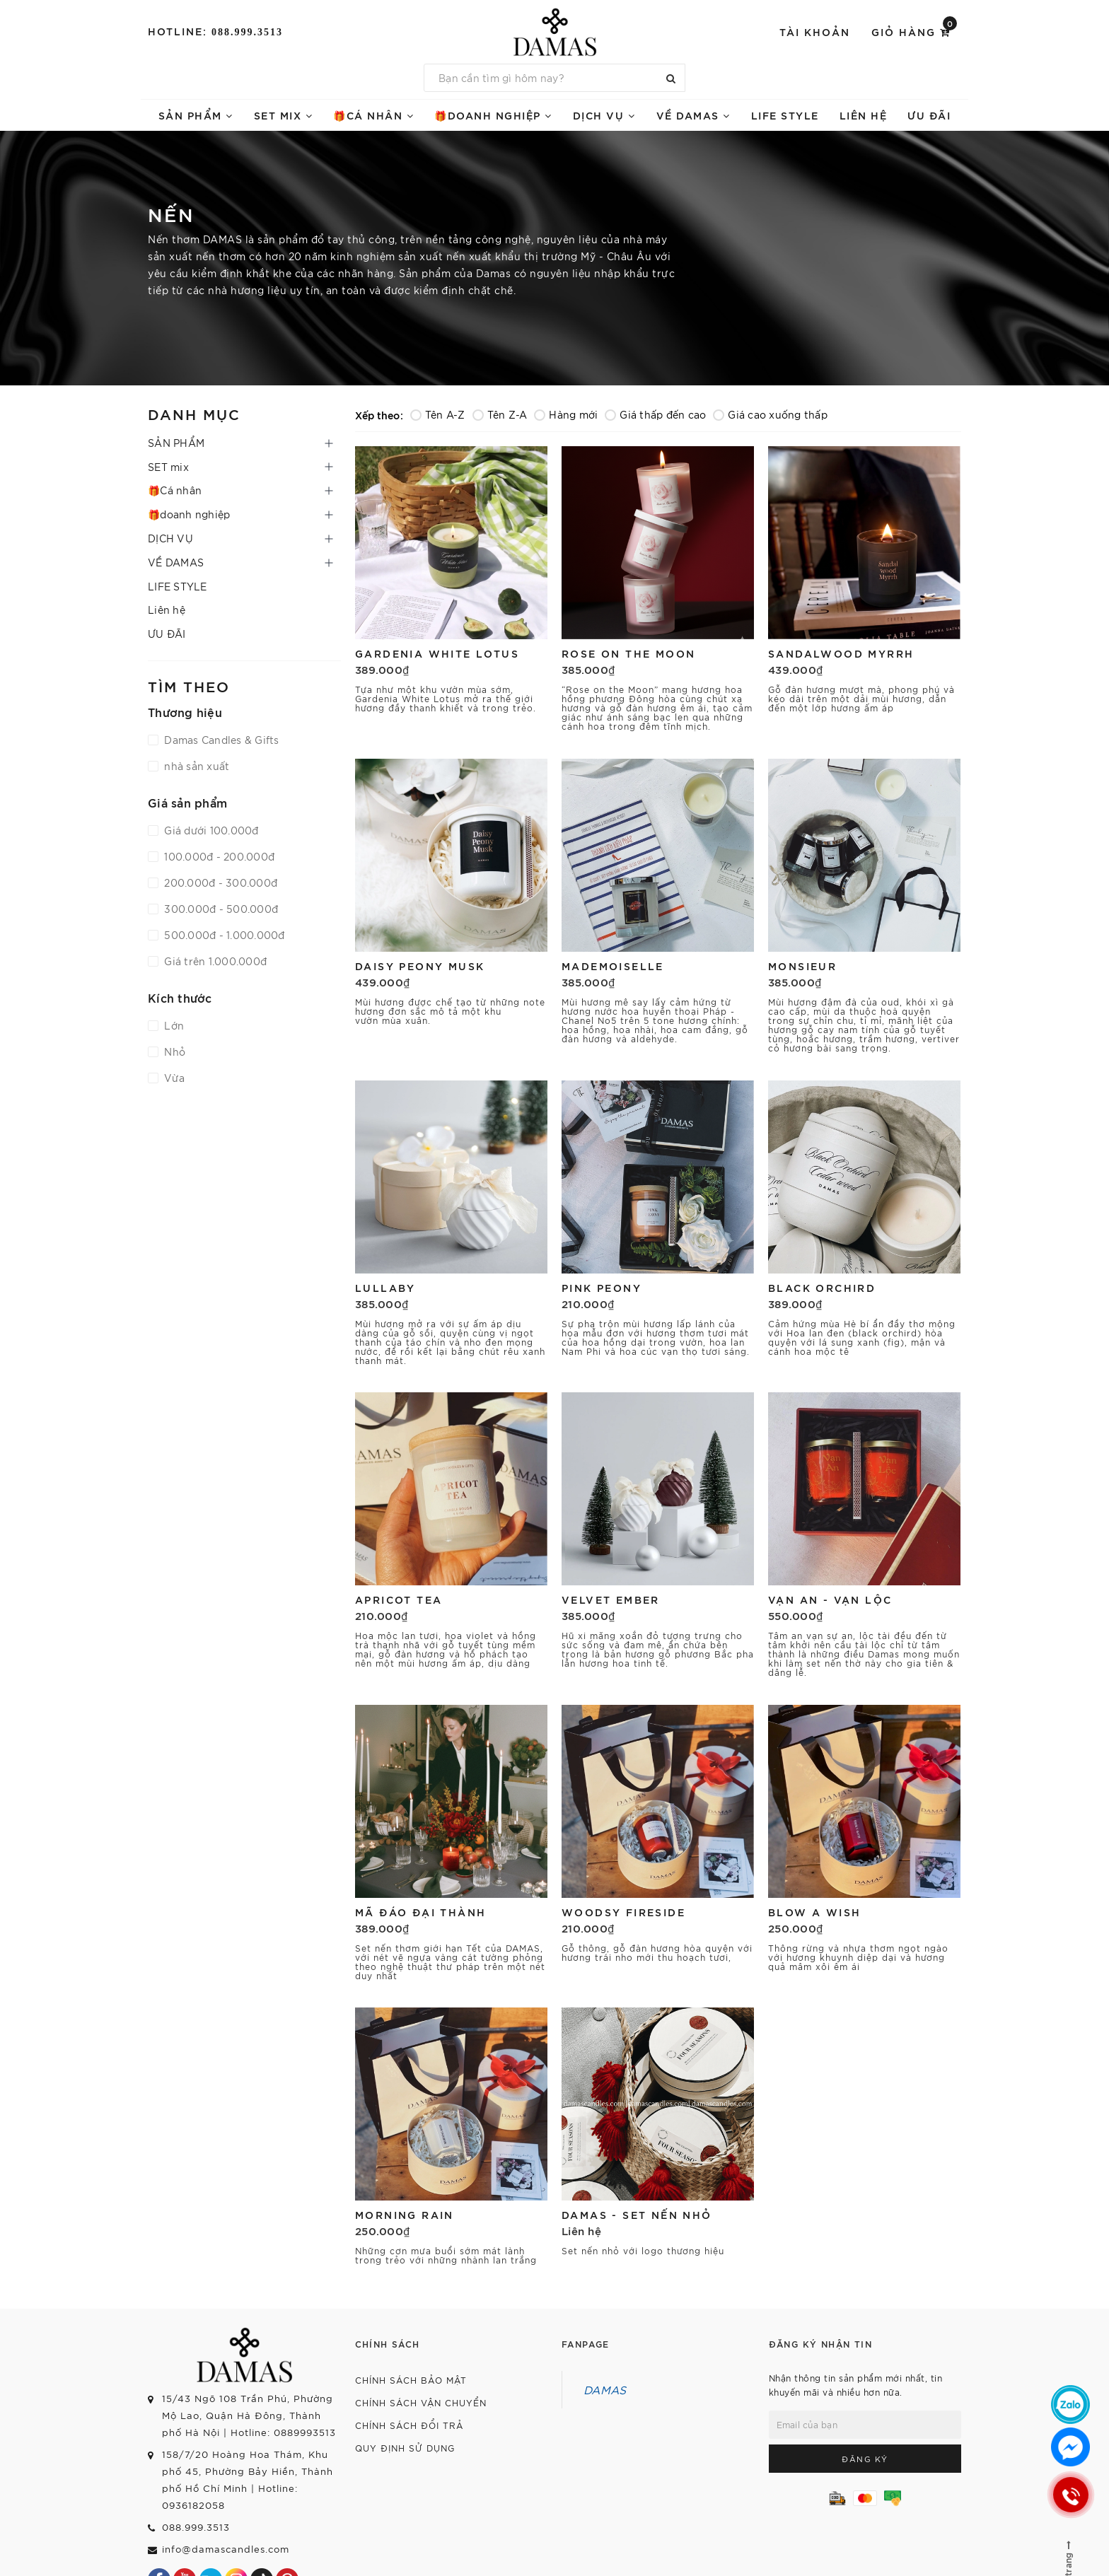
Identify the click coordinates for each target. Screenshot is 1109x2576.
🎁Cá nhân (373, 115)
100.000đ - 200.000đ (217, 856)
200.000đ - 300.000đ (219, 882)
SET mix (283, 115)
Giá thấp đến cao (655, 414)
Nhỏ (173, 1051)
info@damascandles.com (225, 2549)
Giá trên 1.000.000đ (214, 961)
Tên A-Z (437, 414)
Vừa (173, 1077)
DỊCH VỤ (604, 115)
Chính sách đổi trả (409, 2425)
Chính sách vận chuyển (421, 2402)
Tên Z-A (500, 414)
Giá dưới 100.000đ (210, 830)
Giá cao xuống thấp (770, 414)
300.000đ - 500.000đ (219, 908)
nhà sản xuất (195, 765)
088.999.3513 (247, 32)
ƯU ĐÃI (929, 115)
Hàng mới (566, 414)
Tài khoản (814, 31)
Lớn (172, 1025)
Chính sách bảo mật (411, 2379)
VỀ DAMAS (693, 115)
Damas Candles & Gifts (220, 739)
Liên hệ (864, 115)
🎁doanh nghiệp (493, 115)
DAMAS (604, 2389)
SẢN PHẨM (195, 115)
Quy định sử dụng (405, 2447)
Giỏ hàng (914, 30)
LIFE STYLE (785, 115)
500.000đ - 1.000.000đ (223, 934)
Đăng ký (865, 2459)
